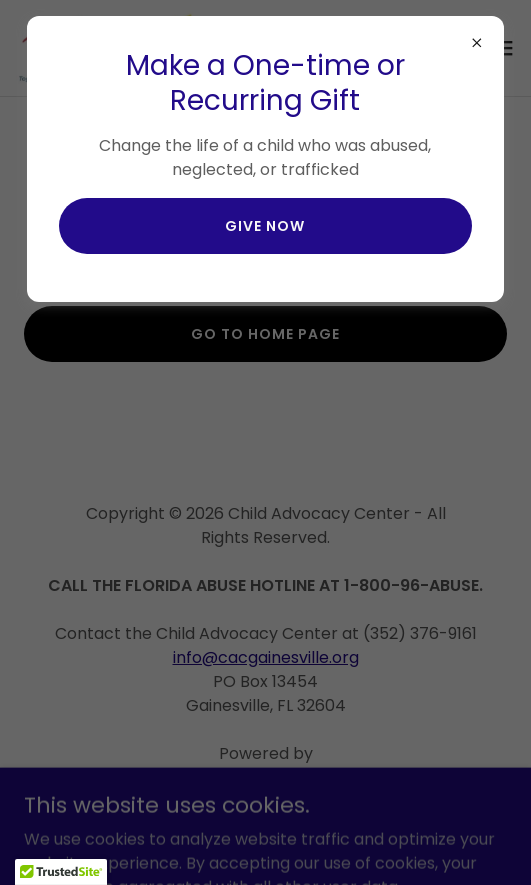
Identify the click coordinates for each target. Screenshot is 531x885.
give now (265, 226)
